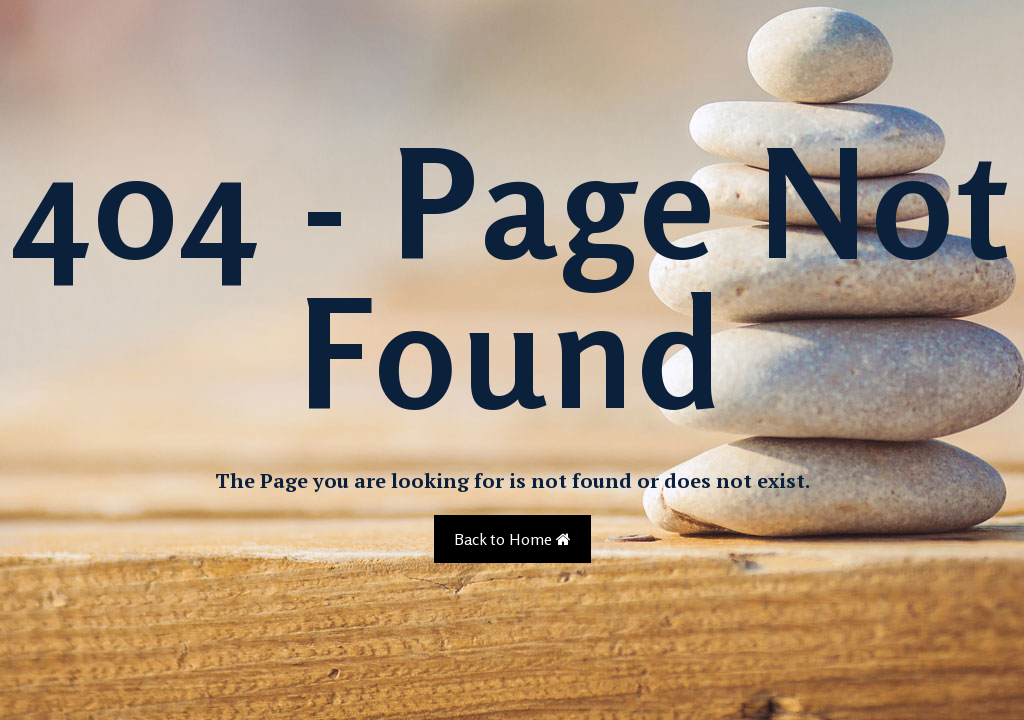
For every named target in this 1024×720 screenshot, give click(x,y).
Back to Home (512, 539)
